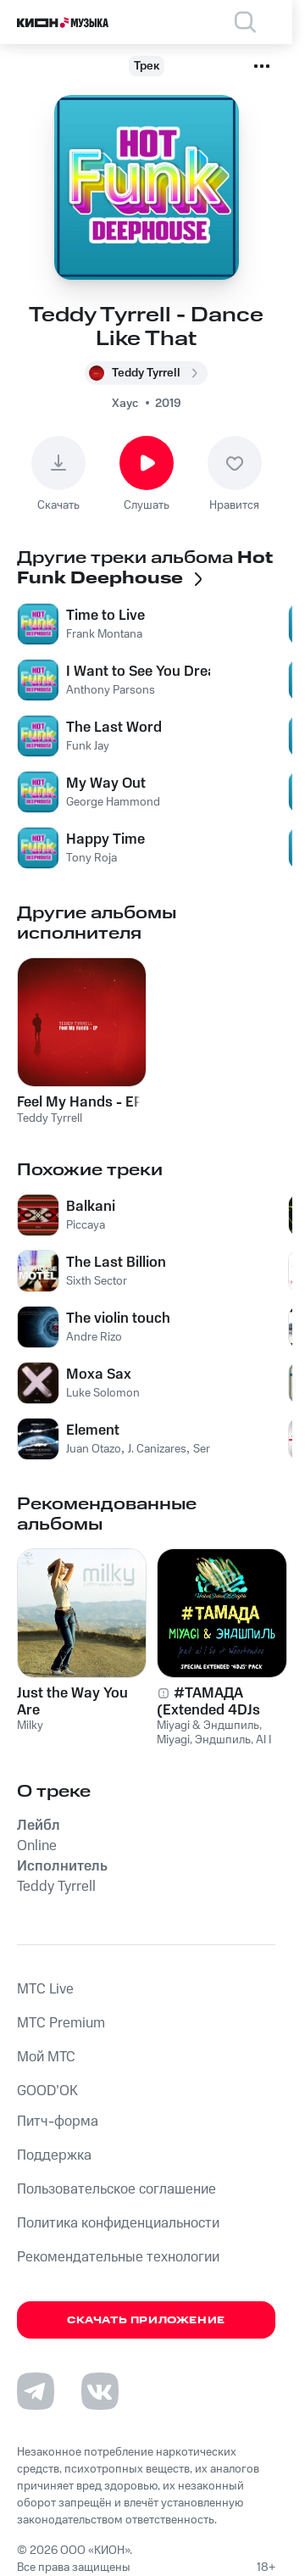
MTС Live (45, 1989)
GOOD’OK (47, 2091)
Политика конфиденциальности (118, 2223)
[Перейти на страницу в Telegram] (35, 2391)
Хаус (125, 403)
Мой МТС (46, 2057)
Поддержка (54, 2155)
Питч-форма (57, 2121)
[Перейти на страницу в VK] (100, 2391)
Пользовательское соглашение (116, 2189)
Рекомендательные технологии (118, 2257)
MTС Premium (61, 2023)
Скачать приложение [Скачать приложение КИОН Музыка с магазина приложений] (146, 2320)
